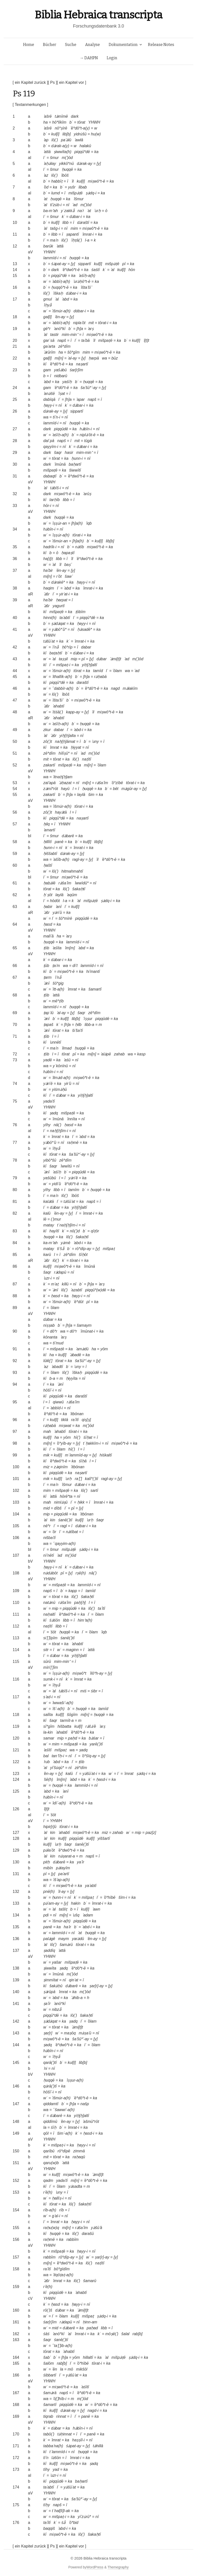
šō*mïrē (65, 918)
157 (16, 2257)
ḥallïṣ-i (58, 2198)
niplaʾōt (79, 323)
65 (15, 948)
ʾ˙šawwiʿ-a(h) (64, 2110)
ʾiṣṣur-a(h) (74, 2080)
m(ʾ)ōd (67, 158)
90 (15, 1331)
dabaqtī (49, 476)
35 (15, 547)
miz (46, 1467)
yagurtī (59, 606)
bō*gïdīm (62, 2269)
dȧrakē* (58, 582)
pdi (46, 1915)
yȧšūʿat (72, 2375)
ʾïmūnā (60, 464)
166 (16, 2375)
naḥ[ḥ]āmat (65, 741)
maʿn (54, 240)
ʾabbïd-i (56, 1408)
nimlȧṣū (60, 1502)
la (44, 2127)
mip (74, 659)
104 (16, 1514)
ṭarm (47, 977)
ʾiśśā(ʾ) (57, 712)
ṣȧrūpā (49, 1992)
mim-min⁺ (70, 334)
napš (61, 340)
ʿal (112, 270)
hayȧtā (61, 812)
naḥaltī (49, 1614)
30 (15, 464)
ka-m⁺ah (50, 1243)
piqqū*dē (82, 152)
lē (44, 1219)
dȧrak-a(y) (60, 146)
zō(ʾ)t (47, 741)
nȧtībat (72, 1532)
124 (16, 1779)
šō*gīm (73, 352)
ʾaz (45, 175)
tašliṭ (63, 1909)
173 (16, 2469)
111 (16, 1614)
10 (15, 222)
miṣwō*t (79, 1673)
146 (16, 2086)
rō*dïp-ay (83, 1249)
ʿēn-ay (60, 317)
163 (16, 2340)
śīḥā (82, 1461)
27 (15, 429)
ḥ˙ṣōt (48, 895)
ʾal (45, 205)
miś (83, 1691)
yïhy (47, 1125)
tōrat (81, 122)
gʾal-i (56, 2216)
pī (124, 264)
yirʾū (67, 1083)
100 (16, 1467)
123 (16, 1773)
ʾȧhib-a (77, 1998)
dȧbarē (68, 836)
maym (63, 1939)
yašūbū (49, 1178)
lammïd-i (50, 258)
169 (16, 2416)
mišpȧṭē (75, 193)
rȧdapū (60, 1272)
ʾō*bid (73, 2522)
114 (16, 1650)
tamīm (73, 1190)
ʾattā (47, 152)
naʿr (81, 211)
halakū (85, 146)
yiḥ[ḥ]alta (67, 736)
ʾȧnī (46, 983)
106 (16, 1538)
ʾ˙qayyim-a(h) (64, 1543)
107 (16, 1555)
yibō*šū (49, 1160)
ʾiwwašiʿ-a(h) (62, 1703)
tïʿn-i (56, 417)
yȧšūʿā (96, 2228)
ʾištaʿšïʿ (86, 287)
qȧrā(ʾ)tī (50, 2086)
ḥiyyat (76, 747)
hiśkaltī (106, 1455)
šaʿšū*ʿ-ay (89, 388)
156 (16, 2239)
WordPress (94, 2567)
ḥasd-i (101, 1779)
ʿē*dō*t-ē (57, 364)
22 (15, 358)
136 (16, 1939)
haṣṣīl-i (78, 2440)
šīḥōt (83, 1254)
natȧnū (49, 1602)
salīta (48, 1715)
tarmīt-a (67, 1720)
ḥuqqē (67, 169)
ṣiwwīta (49, 1968)
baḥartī (75, 464)
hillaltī (88, 2357)
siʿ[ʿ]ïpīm (50, 1638)
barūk (48, 246)
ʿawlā (78, 140)
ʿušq (75, 1915)
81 (15, 1201)
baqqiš (49, 2528)
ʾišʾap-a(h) (61, 1880)
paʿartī (63, 1874)
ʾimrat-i (87, 234)
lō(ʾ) (55, 140)
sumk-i (49, 1679)
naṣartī (82, 364)
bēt (115, 789)
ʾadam (87, 1915)
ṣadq (54, 1113)
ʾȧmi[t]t (115, 659)
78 (15, 1160)
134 (16, 1915)
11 (15, 234)
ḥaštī (47, 865)
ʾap (46, 140)
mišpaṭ (109, 1249)
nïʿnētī (48, 1555)
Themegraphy (118, 2567)
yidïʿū (56, 1184)
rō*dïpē (63, 2151)
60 (15, 865)
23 (15, 370)
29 (15, 452)
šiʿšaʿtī (77, 1030)
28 (15, 441)
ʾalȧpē (106, 1054)
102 (16, 1490)
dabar (86, 647)
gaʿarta (49, 346)
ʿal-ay (72, 358)
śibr (94, 1691)
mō (70, 2369)
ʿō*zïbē (117, 783)
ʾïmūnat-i (87, 1331)
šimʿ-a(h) (64, 2133)
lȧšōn (56, 2458)
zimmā (79, 2151)
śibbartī (49, 2375)
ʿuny (95, 741)
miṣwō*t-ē (96, 181)
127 (16, 1832)
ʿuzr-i (47, 1278)
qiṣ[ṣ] (86, 1420)
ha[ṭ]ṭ (48, 559)
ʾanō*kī (59, 329)
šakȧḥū (56, 1986)
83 (15, 1231)
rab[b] (137, 2334)
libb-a (89, 1024)
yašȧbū (60, 370)
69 (15, 1013)
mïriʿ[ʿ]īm (50, 1667)
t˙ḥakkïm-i (92, 1443)
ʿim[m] (70, 948)
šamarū (89, 2281)
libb (65, 222)
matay (48, 1225)
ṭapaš (48, 1024)
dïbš (58, 1508)
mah (47, 1431)
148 (16, 2121)
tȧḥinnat (64, 2434)
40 (15, 618)
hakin (75, 1903)
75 (15, 1101)
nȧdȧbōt (50, 1573)
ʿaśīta (57, 948)
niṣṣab (49, 1325)
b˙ (71, 122)
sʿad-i (48, 1697)
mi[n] (59, 358)
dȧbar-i (75, 217)
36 (15, 559)
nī (67, 205)
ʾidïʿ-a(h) (59, 1803)
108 (16, 1573)
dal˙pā (48, 441)
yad (56, 2469)
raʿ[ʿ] (78, 1479)
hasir (69, 452)
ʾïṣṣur (87, 1019)
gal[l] (47, 317)
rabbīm (72, 2239)
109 (16, 1591)
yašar (57, 1962)
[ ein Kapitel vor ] (71, 82)
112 (16, 1626)
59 (15, 853)
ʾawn (96, 1909)
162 (16, 2334)
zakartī (49, 765)
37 (15, 570)
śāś (46, 2334)
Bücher (49, 44)
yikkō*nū (66, 163)
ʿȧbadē (75, 1355)
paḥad (92, 2328)
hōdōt (55, 901)
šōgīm (72, 1715)
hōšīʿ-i (48, 1390)
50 (15, 741)
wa (104, 358)
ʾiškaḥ (58, 293)
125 (16, 1791)
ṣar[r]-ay (96, 1986)
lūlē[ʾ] (48, 1361)
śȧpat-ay (58, 264)
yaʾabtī (90, 1886)
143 (16, 2033)
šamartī (94, 989)
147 (16, 2104)
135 (16, 1927)
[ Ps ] (52, 82)
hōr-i (47, 506)
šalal (125, 2334)
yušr (71, 187)
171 (16, 2446)
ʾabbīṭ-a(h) (61, 281)
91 (15, 1349)
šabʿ (47, 2357)
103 (16, 1502)
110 (16, 1602)
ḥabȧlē (49, 883)
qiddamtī (50, 2104)
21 (15, 346)
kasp (141, 1054)
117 (16, 1697)
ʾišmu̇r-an (60, 541)
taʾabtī (64, 618)
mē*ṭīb (58, 1001)
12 (15, 246)
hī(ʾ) (77, 1437)
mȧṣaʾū (85, 2033)
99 (15, 1455)
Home (28, 44)
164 (16, 2357)
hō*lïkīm (59, 122)
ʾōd (46, 187)
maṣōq (70, 2033)
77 (15, 1142)
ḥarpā (94, 358)
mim (74, 228)
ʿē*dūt (78, 1302)
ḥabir (48, 907)
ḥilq (46, 824)
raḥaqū (79, 2157)
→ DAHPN (89, 58)
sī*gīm (48, 1726)
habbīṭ (57, 181)
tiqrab (48, 2416)
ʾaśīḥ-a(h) (87, 275)
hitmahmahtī (72, 871)
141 (16, 2003)
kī (44, 364)
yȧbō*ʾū (49, 1142)
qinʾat (73, 1980)
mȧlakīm (130, 688)
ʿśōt (53, 1632)
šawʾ (68, 576)
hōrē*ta (66, 1496)
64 (15, 924)
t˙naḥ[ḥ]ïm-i (67, 1225)
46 (15, 688)
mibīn (48, 1868)
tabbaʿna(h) (53, 2446)
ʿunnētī (55, 1042)
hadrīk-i (49, 547)
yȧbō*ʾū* (59, 629)
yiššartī (104, 1838)
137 (16, 1950)
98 (15, 1443)
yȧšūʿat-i (89, 1773)
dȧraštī (83, 222)
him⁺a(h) (85, 1620)
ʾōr (54, 1532)
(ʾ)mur (56, 1219)
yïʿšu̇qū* (57, 1768)
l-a (87, 240)
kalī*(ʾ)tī (91, 1479)
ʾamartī (49, 830)
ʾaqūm (71, 895)
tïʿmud (58, 1343)
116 (16, 1679)
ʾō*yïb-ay (64, 1443)
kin (52, 1520)
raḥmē (73, 1142)
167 (16, 2393)
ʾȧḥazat (65, 783)
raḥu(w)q (51, 2228)
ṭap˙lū (48, 1013)
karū (47, 1254)
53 (15, 783)
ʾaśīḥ (57, 1172)
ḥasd (47, 924)
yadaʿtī (49, 1101)
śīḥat (87, 1437)
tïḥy (46, 2505)
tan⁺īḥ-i (58, 1756)
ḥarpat (61, 600)
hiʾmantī (93, 971)
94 (15, 1384)
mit (91, 323)
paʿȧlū (66, 140)
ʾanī (58, 907)
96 (15, 1420)
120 (16, 1738)
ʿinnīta (72, 1119)
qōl (46, 2133)
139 (16, 1980)
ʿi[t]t (146, 340)
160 (16, 2310)
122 (16, 1762)
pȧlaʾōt (49, 1850)
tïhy (46, 2469)
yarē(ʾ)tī (96, 1744)
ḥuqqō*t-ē (60, 287)
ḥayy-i (48, 405)
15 (15, 275)
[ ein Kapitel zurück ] (30, 82)
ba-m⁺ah (50, 211)
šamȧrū (66, 1945)
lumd (55, 193)
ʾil (72, 181)
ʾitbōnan (77, 1414)
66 (15, 966)
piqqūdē (61, 429)
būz (114, 358)
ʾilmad (66, 1048)
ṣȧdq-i (91, 193)
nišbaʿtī (49, 1538)
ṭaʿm (56, 966)
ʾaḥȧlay (49, 163)
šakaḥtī (78, 889)
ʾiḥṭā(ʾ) (76, 240)
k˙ (63, 217)
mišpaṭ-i (63, 665)
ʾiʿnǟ (55, 647)
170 (16, 2434)
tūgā (88, 441)
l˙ (44, 158)
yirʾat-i (64, 594)
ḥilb (78, 1024)
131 (16, 1874)
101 (16, 1479)
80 (15, 1190)
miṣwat (65, 1426)
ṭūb (46, 966)
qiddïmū (50, 2121)
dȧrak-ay (84, 163)
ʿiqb (89, 523)
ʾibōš (65, 175)
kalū (47, 1213)
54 (15, 789)
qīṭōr (95, 1231)
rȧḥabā (100, 677)
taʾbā (85, 340)
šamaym (84, 1325)
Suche (70, 44)
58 (15, 842)
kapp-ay (73, 712)
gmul (47, 299)
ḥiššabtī (50, 853)
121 (16, 1750)
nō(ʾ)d (75, 1231)
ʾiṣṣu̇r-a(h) (60, 535)
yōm (104, 1349)
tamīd (98, 671)
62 (15, 895)
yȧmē (65, 1243)
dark (75, 116)
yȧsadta (75, 2186)
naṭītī (86, 759)
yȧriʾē (48, 1083)
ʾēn (54, 2369)
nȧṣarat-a (66, 1856)
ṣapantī (72, 234)
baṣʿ (67, 564)
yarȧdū (78, 1939)
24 (15, 388)
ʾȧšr (46, 594)
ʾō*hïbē (109, 1897)
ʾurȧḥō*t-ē (81, 281)
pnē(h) (49, 1891)
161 (16, 2322)
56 (15, 812)
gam (47, 370)
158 (16, 2269)
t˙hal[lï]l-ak (61, 2511)
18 (15, 317)
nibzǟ (56, 2009)
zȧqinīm (61, 1467)
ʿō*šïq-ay (89, 1756)
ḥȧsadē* (84, 629)
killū (65, 1284)
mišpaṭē (105, 340)
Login (112, 58)
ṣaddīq (49, 1950)
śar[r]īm (76, 370)
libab (83, 187)
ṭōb (46, 948)
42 (15, 647)
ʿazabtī (76, 1290)
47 (15, 700)
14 (15, 270)
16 (15, 287)
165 (16, 2363)
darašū (88, 2233)
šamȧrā (49, 2393)
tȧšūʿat (49, 641)
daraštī (83, 682)
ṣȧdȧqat (58, 623)
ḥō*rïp (67, 647)
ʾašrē (47, 116)
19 (15, 329)
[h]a (80, 329)
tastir (54, 334)
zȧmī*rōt (50, 789)
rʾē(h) (48, 2192)
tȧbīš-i (55, 488)
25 (15, 399)
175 (16, 2505)
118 (16, 1715)
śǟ (63, 2522)
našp (84, 2104)
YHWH (94, 122)
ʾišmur (78, 199)
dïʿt (75, 966)
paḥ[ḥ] (80, 1602)
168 (16, 2405)
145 (16, 2062)
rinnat (61, 2416)
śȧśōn (55, 1620)
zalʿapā (49, 783)
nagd (115, 688)
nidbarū (60, 376)
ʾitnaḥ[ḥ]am (62, 777)
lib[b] (66, 134)
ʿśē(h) (48, 1779)
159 (16, 2287)
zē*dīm (64, 346)
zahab (119, 1054)
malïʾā (48, 936)
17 (15, 299)
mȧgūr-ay (129, 789)
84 (15, 1243)
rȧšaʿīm (101, 783)
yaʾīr (80, 1862)
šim (91, 794)
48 (15, 712)
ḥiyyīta (72, 1378)
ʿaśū (67, 1060)
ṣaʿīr (47, 2003)
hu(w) (96, 134)
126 (16, 1809)
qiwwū (58, 1402)
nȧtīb (79, 547)
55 (15, 794)
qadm (48, 2180)
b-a (52, 1378)
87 (15, 1284)
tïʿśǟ (60, 1249)
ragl (63, 1526)
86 (15, 1266)
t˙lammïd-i (58, 2452)
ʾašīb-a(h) (61, 859)
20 (15, 340)
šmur (54, 158)
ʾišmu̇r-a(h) (61, 311)
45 (15, 677)
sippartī (84, 264)
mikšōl (81, 2369)
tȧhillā (98, 2446)
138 (16, 1968)
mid (46, 1508)
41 (15, 629)
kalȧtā (48, 1201)
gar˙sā (48, 340)
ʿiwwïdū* (81, 883)
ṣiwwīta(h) (62, 152)
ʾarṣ (91, 329)
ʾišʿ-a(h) (58, 1709)
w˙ (45, 281)
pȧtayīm (63, 1868)
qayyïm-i (50, 447)
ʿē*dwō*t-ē (71, 270)
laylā (81, 794)
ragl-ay (78, 859)
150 (16, 2151)
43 (15, 659)
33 (15, 506)
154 (16, 2210)
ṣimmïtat (50, 1980)
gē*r (47, 329)
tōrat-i (103, 323)
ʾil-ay (62, 1891)
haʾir (67, 1927)
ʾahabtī (58, 706)
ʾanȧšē (49, 393)
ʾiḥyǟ (47, 305)
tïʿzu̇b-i (56, 205)
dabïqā (49, 399)
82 (15, 1213)
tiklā (64, 1420)
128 (16, 1838)
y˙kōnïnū (60, 1066)
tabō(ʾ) (48, 2434)
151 (16, 2163)
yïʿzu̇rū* (84, 2517)
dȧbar (101, 659)
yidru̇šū (80, 134)
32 (15, 494)
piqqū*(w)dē (95, 1290)
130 (16, 1862)
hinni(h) (49, 618)
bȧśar (94, 1738)
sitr (46, 1650)
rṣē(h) (81, 1573)
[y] (99, 163)
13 (15, 264)
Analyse (92, 44)
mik (46, 1455)
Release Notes (161, 44)
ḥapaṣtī (68, 553)
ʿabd (65, 299)
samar (48, 1738)
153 (16, 2192)
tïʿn (46, 2458)
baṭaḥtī (56, 653)
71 (15, 1036)
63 (15, 907)
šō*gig (58, 983)
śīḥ (53, 2127)
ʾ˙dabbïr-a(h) (62, 688)
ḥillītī (47, 842)
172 (16, 2458)
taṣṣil (63, 659)
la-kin (48, 1732)
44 (15, 671)
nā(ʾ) (57, 1125)
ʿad (75, 205)
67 (15, 977)
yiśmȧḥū (59, 1089)
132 (16, 1891)
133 (16, 1903)
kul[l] (55, 134)
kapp (72, 1591)
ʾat (45, 199)
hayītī (54, 1231)
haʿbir (48, 570)
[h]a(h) (77, 523)
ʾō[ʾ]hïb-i (59, 2399)
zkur (47, 730)
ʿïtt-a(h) (58, 989)
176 (16, 2522)
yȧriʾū (57, 912)
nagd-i (93, 2410)
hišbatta (64, 1726)
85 (15, 1254)
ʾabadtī (57, 1367)
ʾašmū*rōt (91, 2121)
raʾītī (75, 1420)
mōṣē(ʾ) (111, 2334)
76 (15, 1125)
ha (45, 122)
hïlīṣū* (64, 753)
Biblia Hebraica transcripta (98, 15)
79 (15, 1178)
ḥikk (81, 1502)
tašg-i (55, 228)
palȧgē (49, 1939)
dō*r (53, 1331)
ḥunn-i (77, 458)
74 (15, 1083)
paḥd (72, 1738)
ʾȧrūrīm (49, 352)
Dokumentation (123, 44)
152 (16, 2180)
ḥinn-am (90, 2322)
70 (15, 1024)
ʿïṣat (61, 393)
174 (16, 2487)
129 (16, 1850)
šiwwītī (75, 470)
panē (59, 842)
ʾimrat (54, 747)
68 (15, 995)
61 (15, 883)
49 (15, 730)
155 (16, 2228)
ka (96, 152)
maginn (72, 1650)
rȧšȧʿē (90, 1726)
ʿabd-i (78, 730)
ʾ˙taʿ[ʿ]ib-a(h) (62, 2346)
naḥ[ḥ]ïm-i (59, 1131)
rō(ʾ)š (47, 2310)
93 (15, 1372)
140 (16, 1992)
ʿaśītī (47, 1750)
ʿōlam (117, 671)
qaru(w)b (51, 2163)
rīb (61, 2210)
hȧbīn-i (86, 429)
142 (16, 2021)
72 (15, 1054)
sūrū (47, 1661)
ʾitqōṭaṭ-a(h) (63, 2275)
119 (16, 1726)
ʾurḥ (97, 211)
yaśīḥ (67, 382)
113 (16, 1638)
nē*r (47, 1526)
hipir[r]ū (49, 1827)
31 (15, 476)
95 (15, 1402)
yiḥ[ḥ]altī (89, 665)
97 (15, 1431)
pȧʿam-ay (51, 1903)
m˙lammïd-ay (76, 1455)
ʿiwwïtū (66, 1166)
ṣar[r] (47, 2033)
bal (46, 1756)
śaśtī (96, 270)
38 (15, 588)
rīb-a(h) (49, 2210)
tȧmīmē (61, 116)
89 (15, 1308)
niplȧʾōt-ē (87, 435)
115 (16, 1661)
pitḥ (46, 1862)
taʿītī (101, 1608)
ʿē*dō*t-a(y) (80, 128)
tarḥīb (55, 500)
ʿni (45, 2068)
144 (16, 2045)
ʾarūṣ (87, 494)
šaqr (58, 452)
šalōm (48, 2363)
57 (15, 824)
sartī (94, 1490)
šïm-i (122, 1897)
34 (15, 529)
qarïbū (48, 2151)
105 (16, 1526)
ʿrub (46, 1762)
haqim (48, 588)
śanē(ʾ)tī (65, 1520)
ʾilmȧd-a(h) (61, 1078)
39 (15, 600)
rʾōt (59, 576)
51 (15, 753)
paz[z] (150, 1832)
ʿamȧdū (82, 1349)
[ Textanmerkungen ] (30, 104)
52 (15, 765)
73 (15, 1060)
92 (15, 1361)
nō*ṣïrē (61, 128)
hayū (65, 789)
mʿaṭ (55, 1284)
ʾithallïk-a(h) (62, 677)
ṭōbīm (80, 612)
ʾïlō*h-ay (96, 1673)
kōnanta (50, 1337)
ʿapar (80, 399)
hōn (132, 270)
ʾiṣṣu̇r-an (59, 523)
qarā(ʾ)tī (50, 2062)
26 (15, 411)
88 (15, 1296)
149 (16, 2133)
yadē (47, 1060)
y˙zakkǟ (67, 211)
